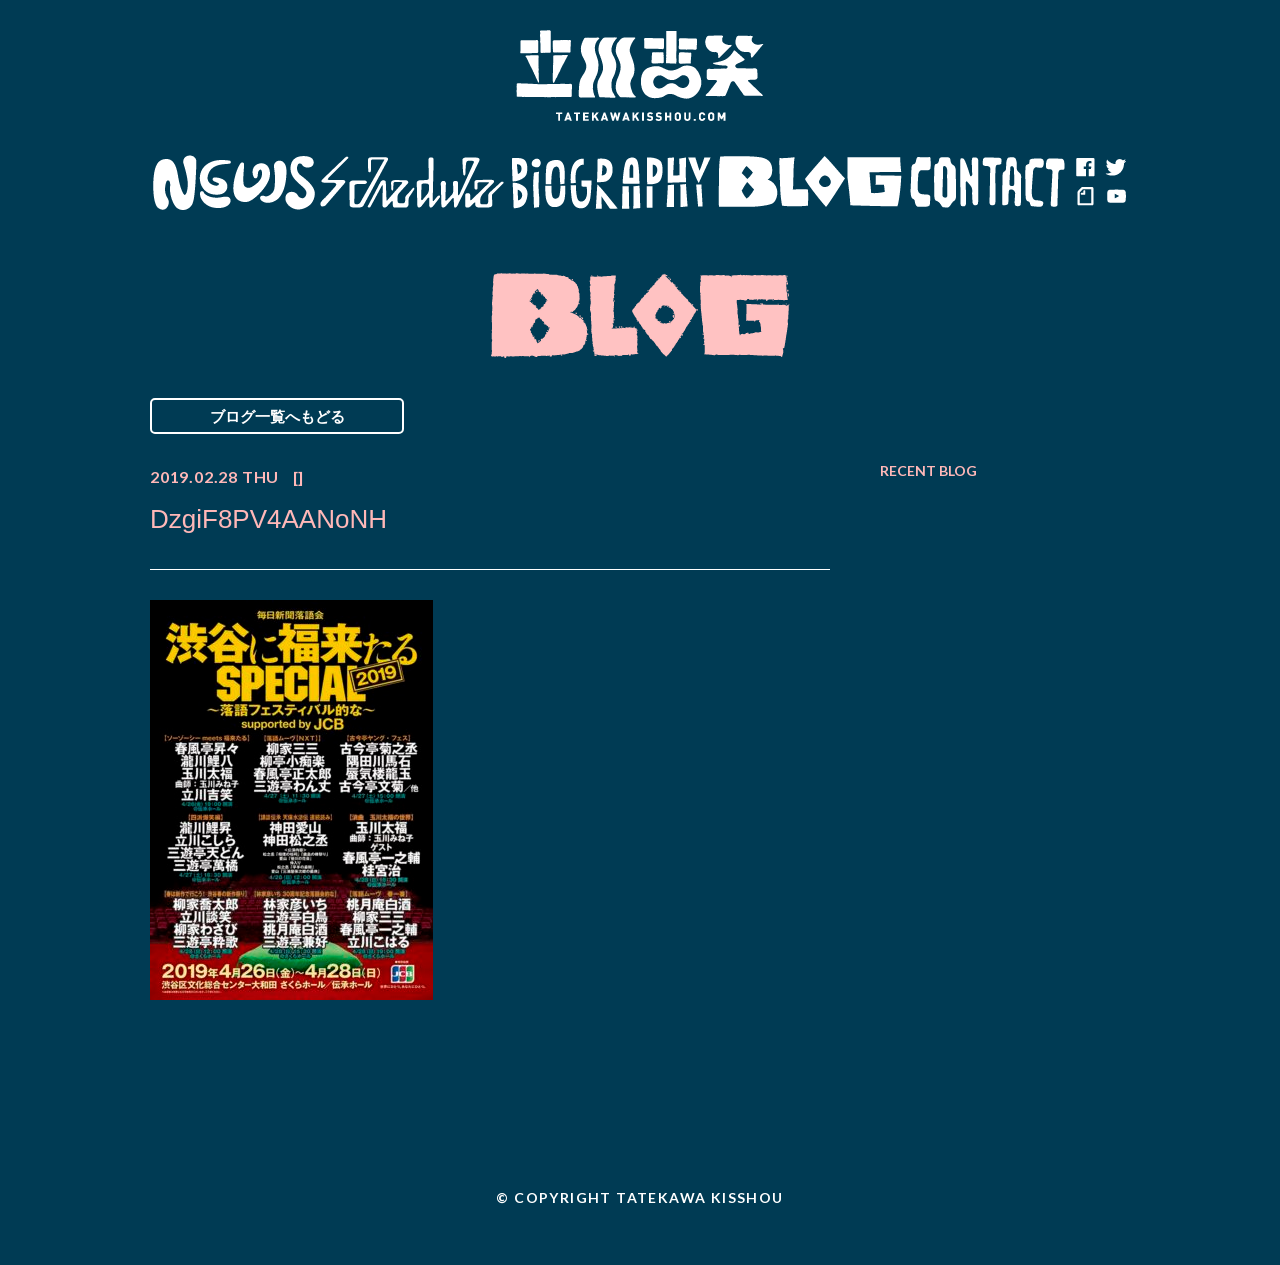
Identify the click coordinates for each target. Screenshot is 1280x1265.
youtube (1115, 198)
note (1085, 198)
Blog (810, 183)
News (233, 183)
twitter (1115, 168)
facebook (1085, 168)
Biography (611, 183)
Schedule (412, 183)
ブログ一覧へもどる (277, 416)
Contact (988, 183)
